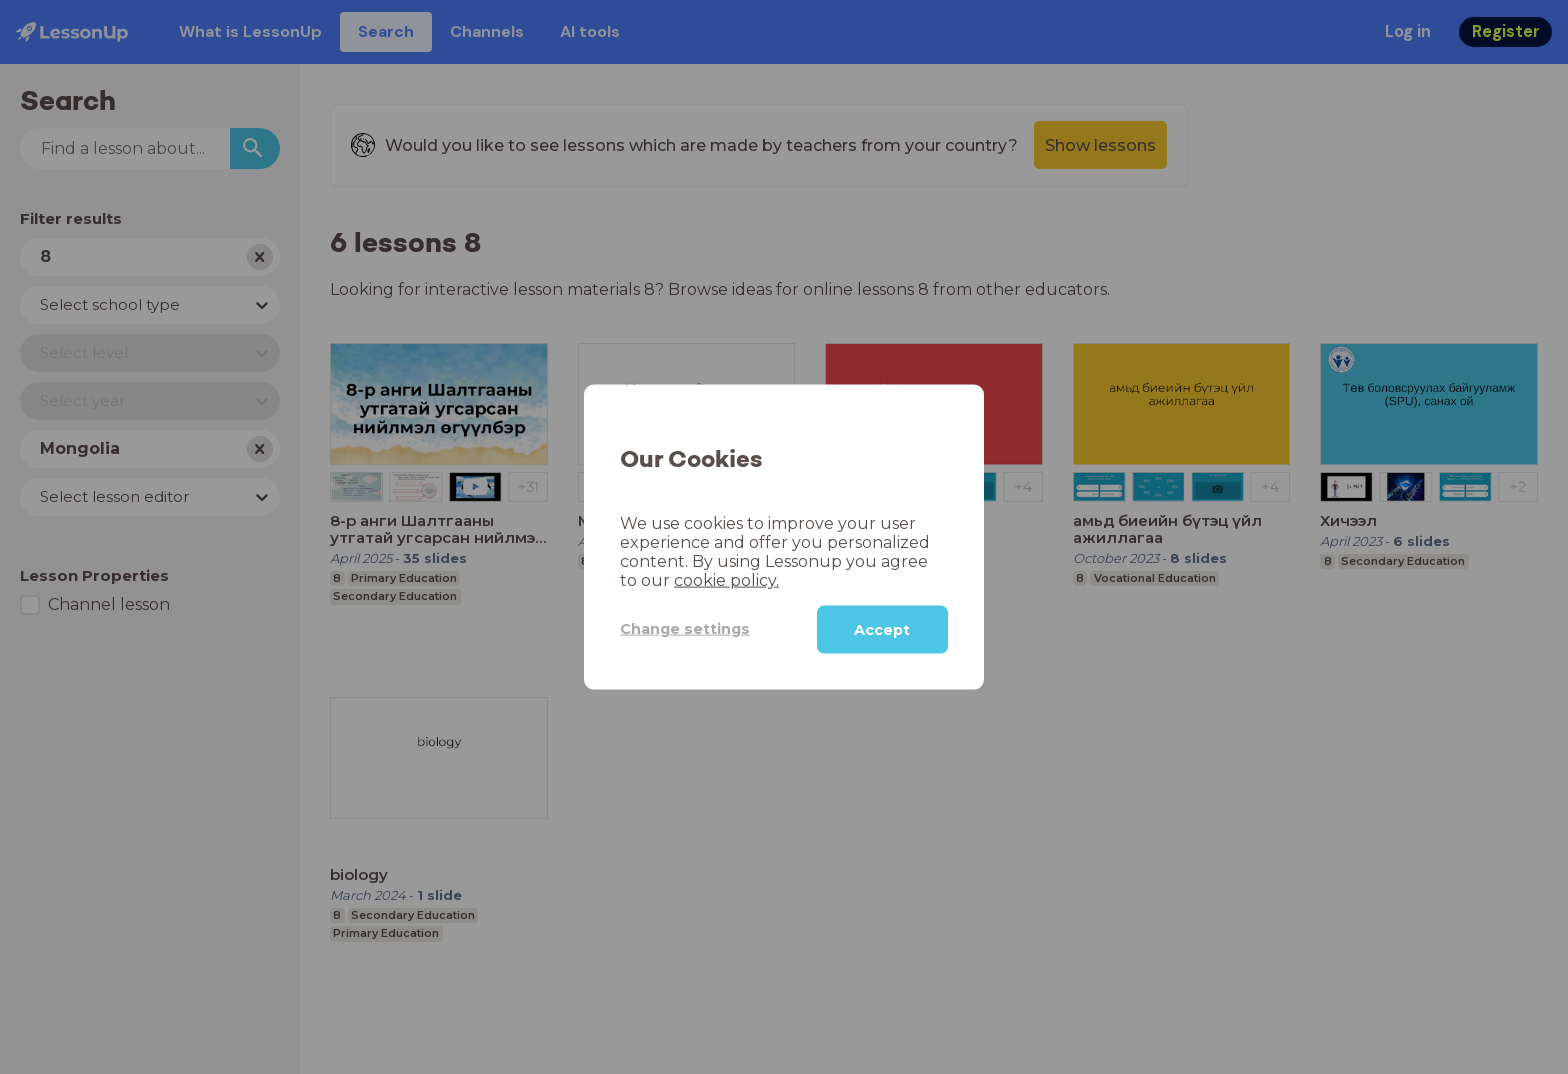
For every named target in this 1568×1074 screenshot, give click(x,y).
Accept (882, 629)
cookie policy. (726, 579)
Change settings (685, 629)
